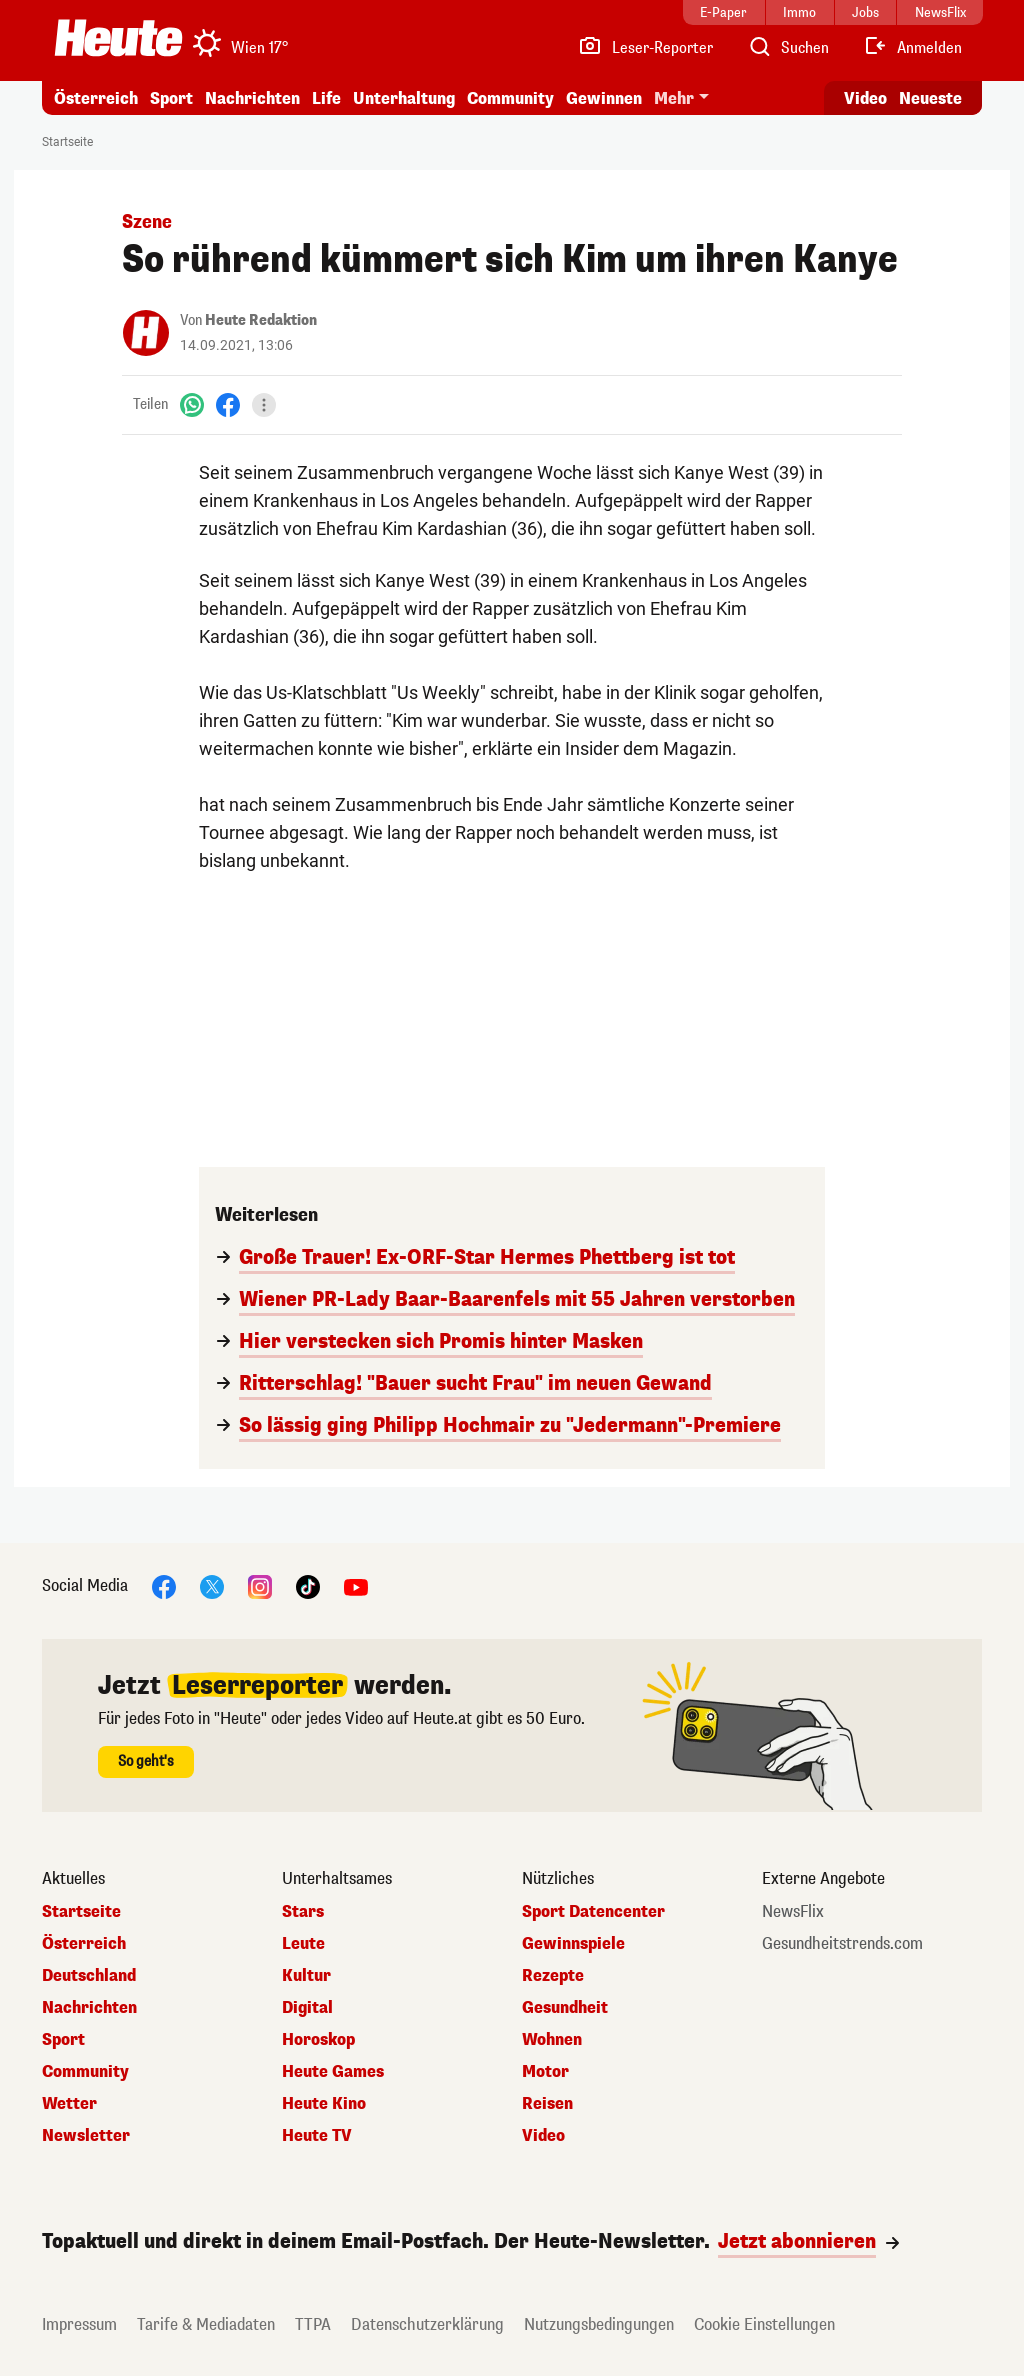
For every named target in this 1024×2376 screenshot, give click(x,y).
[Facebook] (228, 404)
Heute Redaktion (261, 320)
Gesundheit (565, 2008)
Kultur (306, 1976)
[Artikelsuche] (788, 48)
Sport (171, 98)
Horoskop (318, 2040)
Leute (303, 1944)
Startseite (67, 142)
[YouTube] (356, 1585)
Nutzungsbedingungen (599, 2324)
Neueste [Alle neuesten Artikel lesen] (930, 98)
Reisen (547, 2104)
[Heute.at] (118, 38)
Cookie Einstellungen (764, 2324)
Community (510, 98)
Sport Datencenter (593, 1912)
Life (326, 98)
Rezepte (553, 1976)
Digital (307, 2008)
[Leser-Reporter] (645, 48)
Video (543, 2136)
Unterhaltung (404, 98)
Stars (303, 1912)
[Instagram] (260, 1585)
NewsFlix (793, 1912)
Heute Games (333, 2072)
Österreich (96, 98)
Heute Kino (324, 2104)
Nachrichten (252, 98)
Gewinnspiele (573, 1944)
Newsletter (86, 2136)
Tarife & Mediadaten (206, 2324)
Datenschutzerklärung (427, 2324)
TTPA (313, 2324)
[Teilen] (264, 405)
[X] (212, 1585)
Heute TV (317, 2136)
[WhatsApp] (192, 404)
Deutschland (89, 1976)
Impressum (79, 2324)
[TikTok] (308, 1585)
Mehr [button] (674, 98)
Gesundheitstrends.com (842, 1944)
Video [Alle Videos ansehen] (865, 98)
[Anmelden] (912, 48)
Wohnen (552, 2040)
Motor (545, 2072)
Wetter (69, 2104)
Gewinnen (604, 98)
